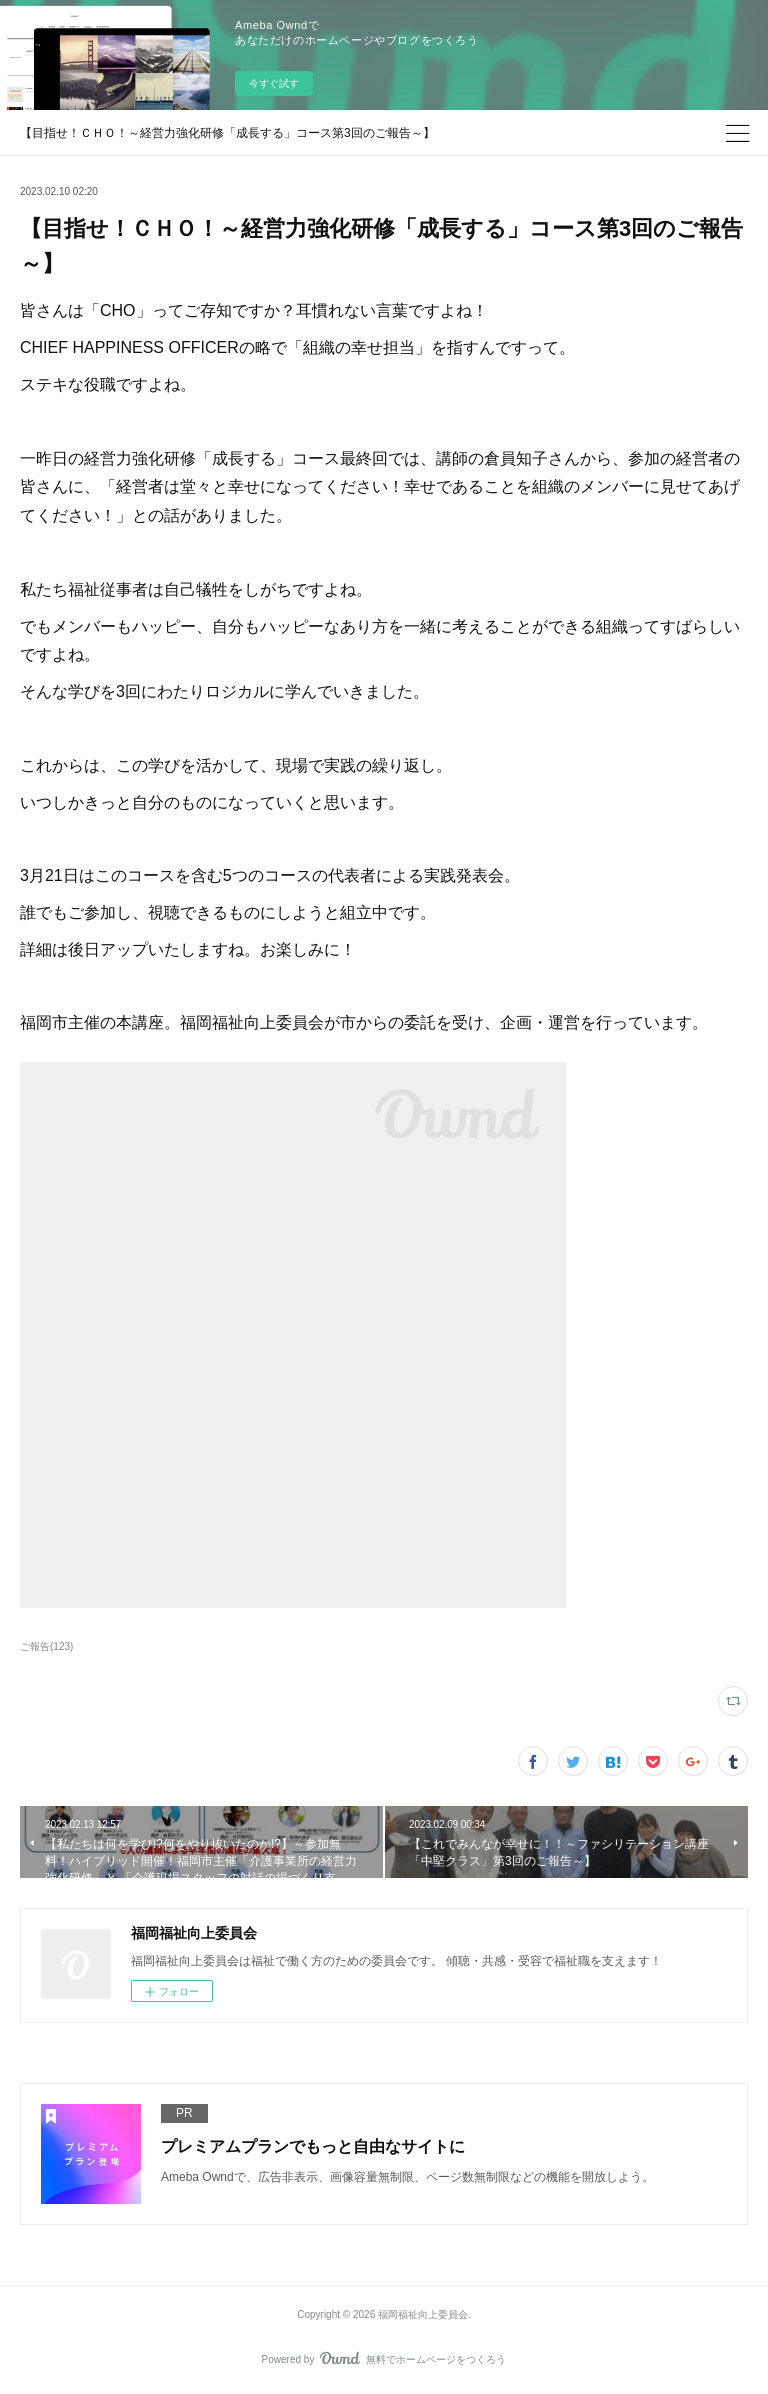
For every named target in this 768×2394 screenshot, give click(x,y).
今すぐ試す (274, 83)
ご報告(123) (46, 1646)
